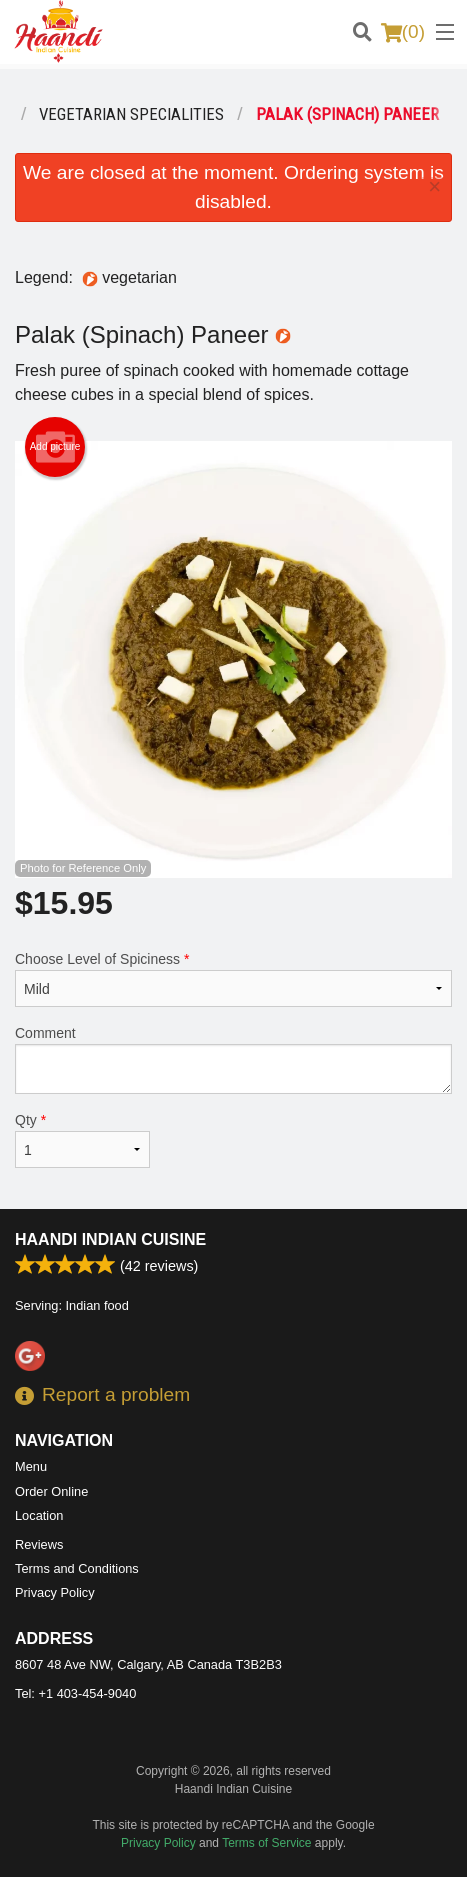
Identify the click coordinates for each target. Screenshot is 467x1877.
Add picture (55, 447)
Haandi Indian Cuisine (110, 1239)
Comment (233, 1059)
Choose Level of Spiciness (233, 979)
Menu (31, 1466)
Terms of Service (266, 1843)
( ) (403, 32)
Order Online (51, 1491)
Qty (82, 1140)
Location (39, 1515)
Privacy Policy (55, 1592)
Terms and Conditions (77, 1568)
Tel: (75, 1693)
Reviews (39, 1544)
